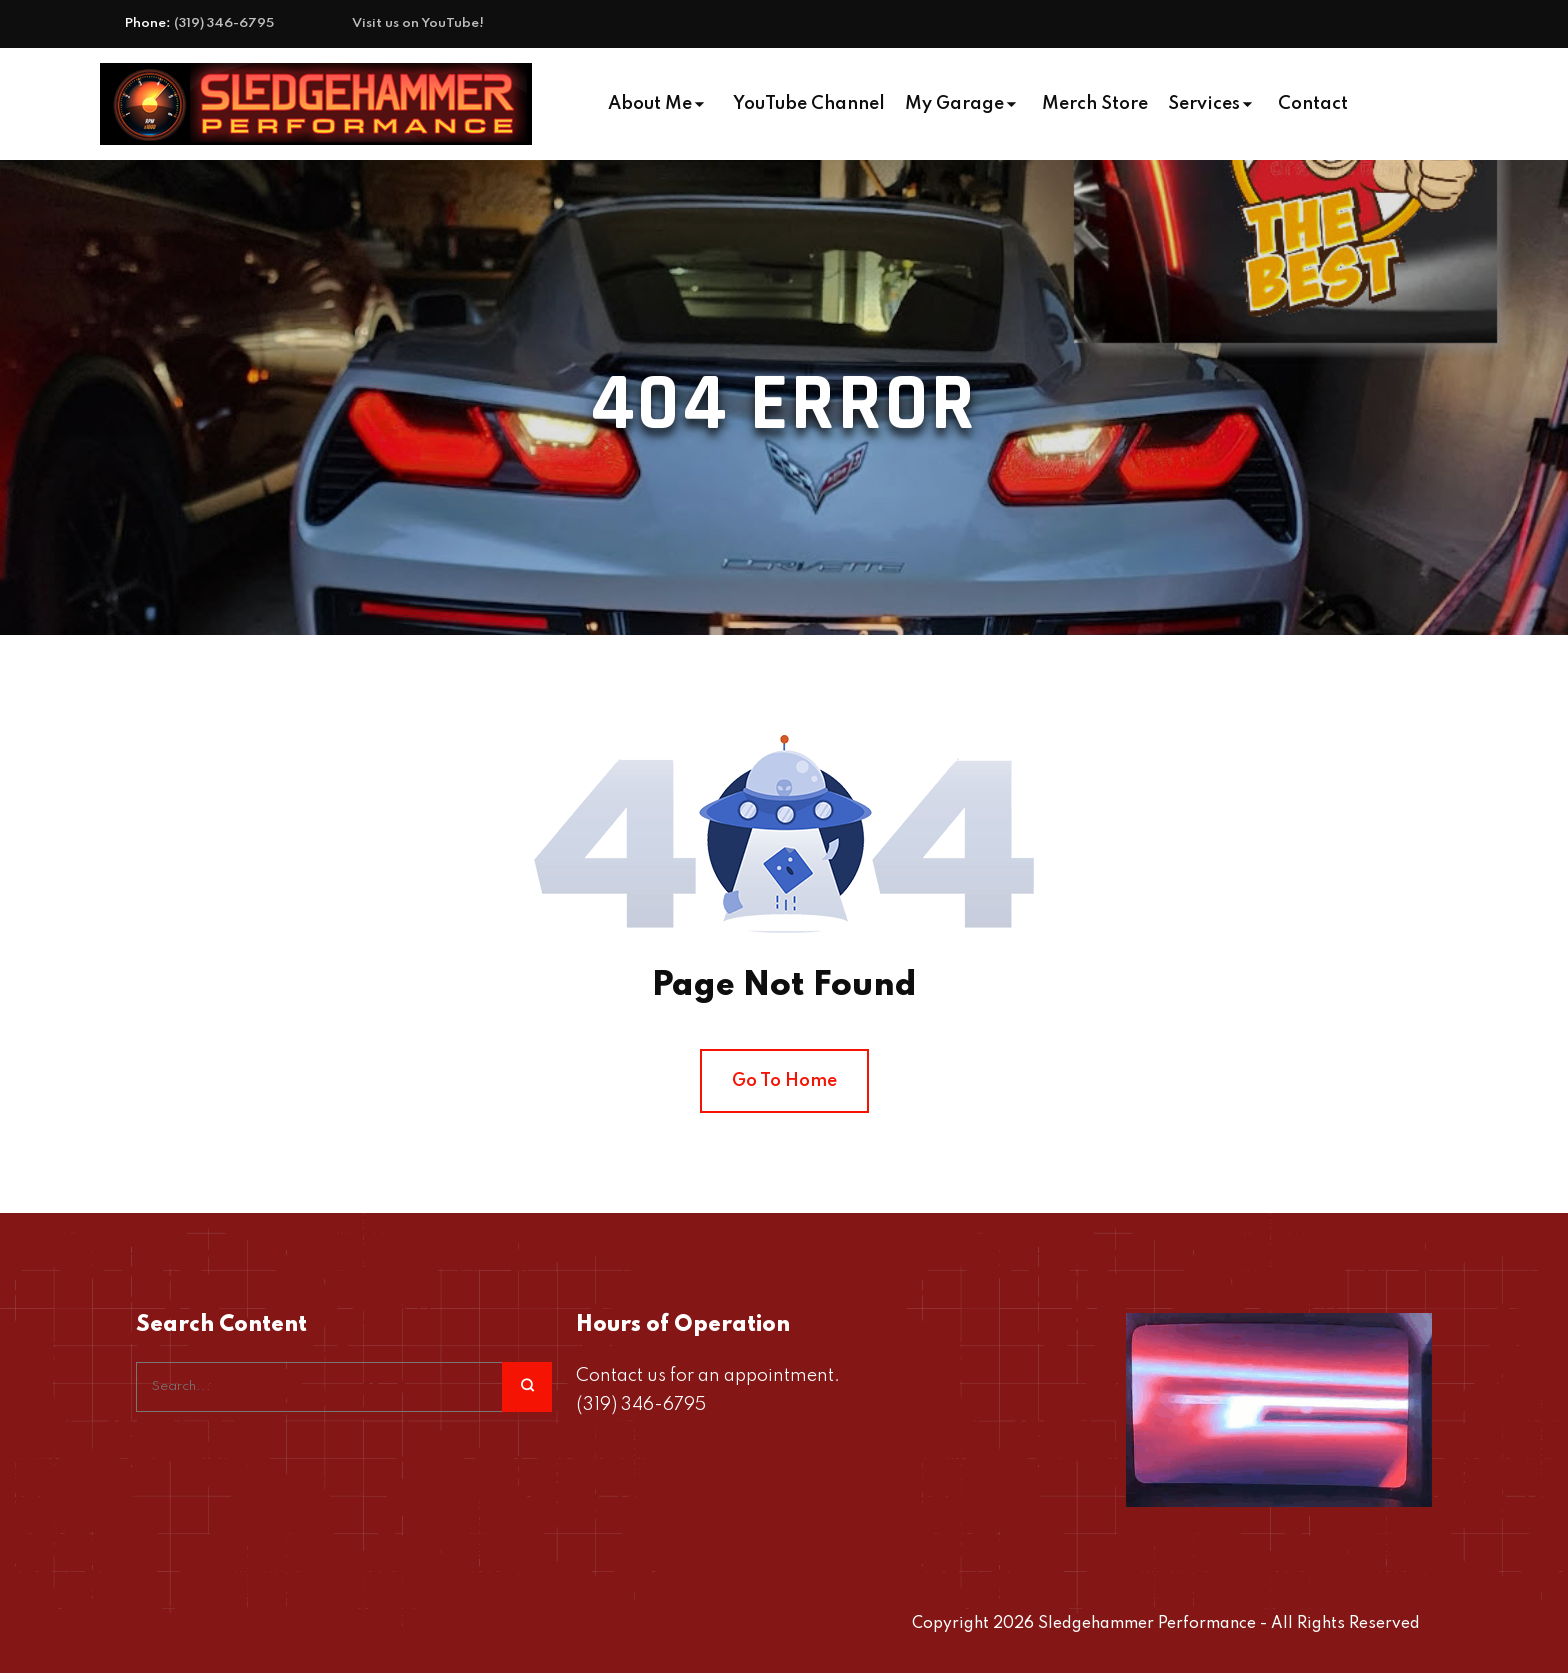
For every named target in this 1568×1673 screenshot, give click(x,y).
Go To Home (784, 1081)
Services (1204, 104)
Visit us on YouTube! (418, 23)
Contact (1313, 104)
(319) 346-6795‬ (224, 23)
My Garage (954, 104)
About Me (650, 104)
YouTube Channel (809, 104)
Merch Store (1095, 104)
